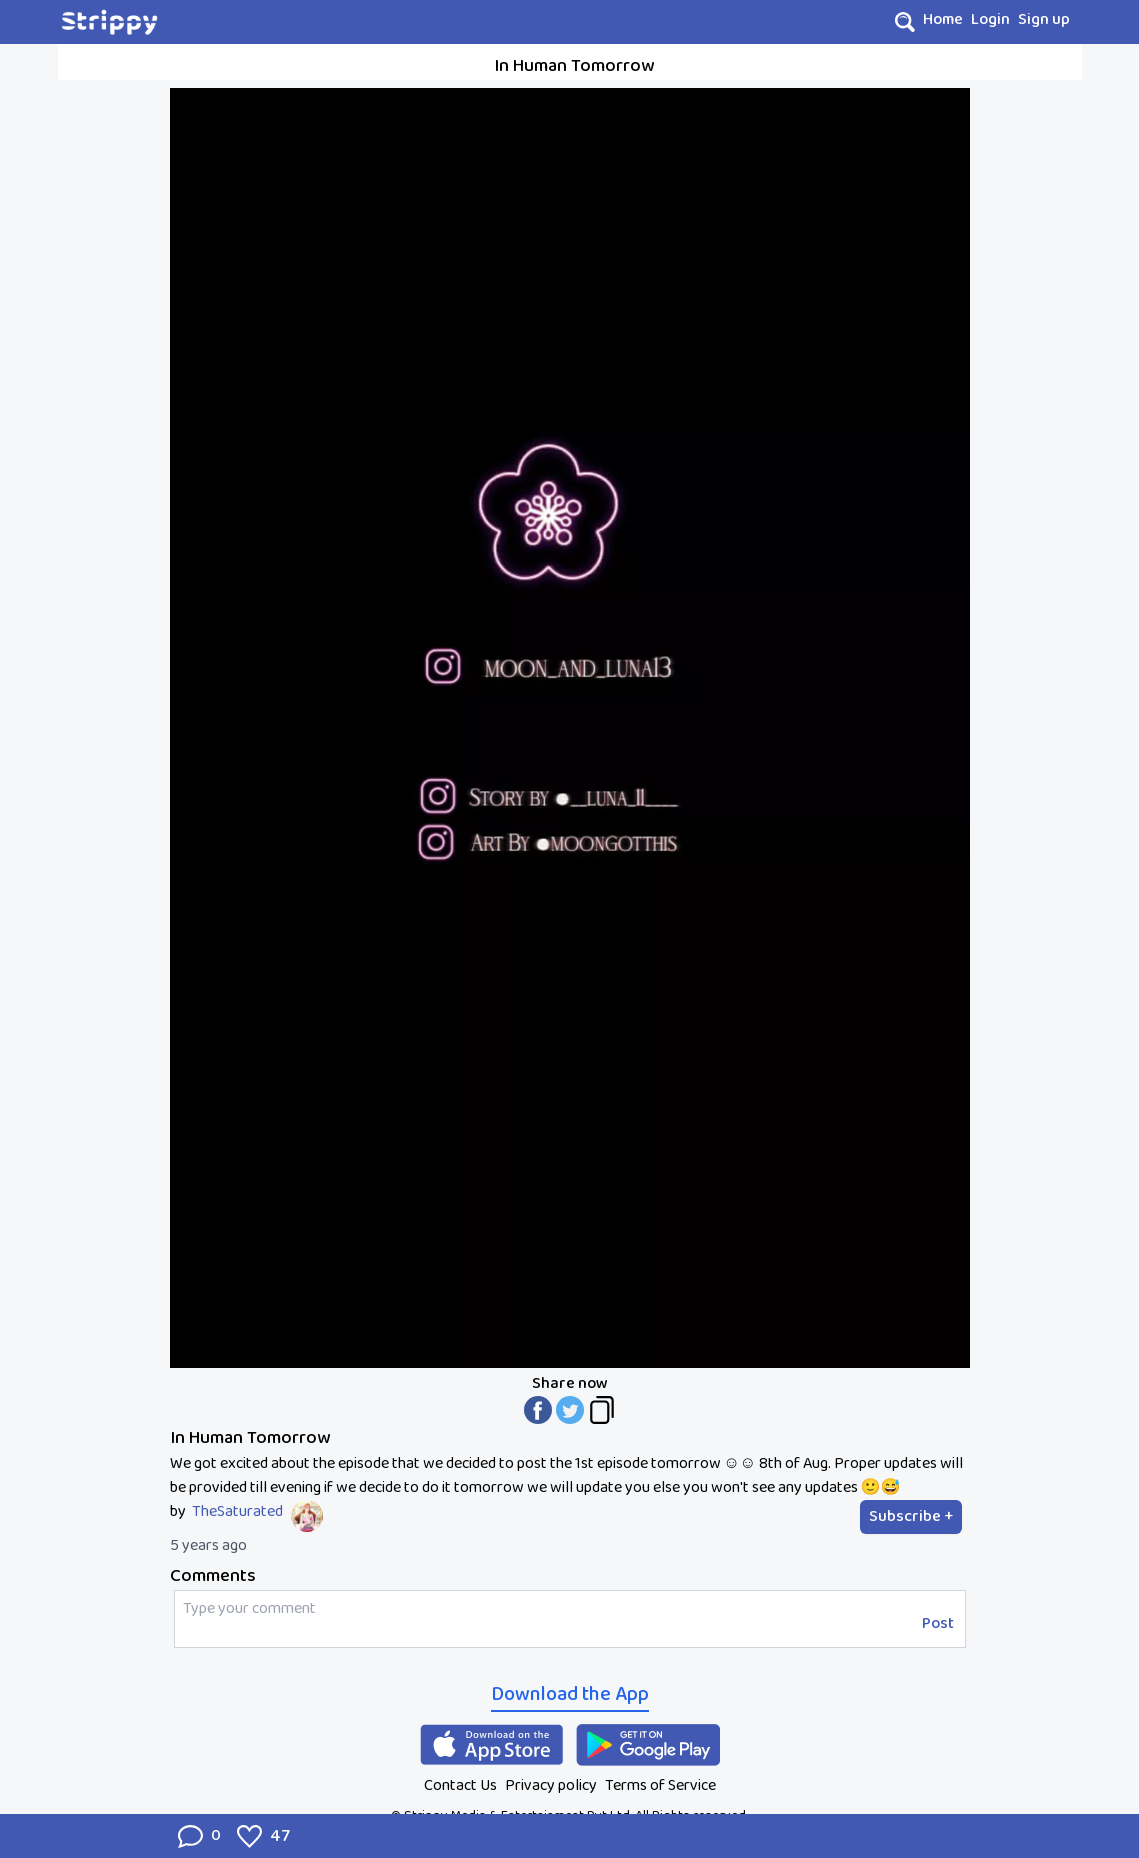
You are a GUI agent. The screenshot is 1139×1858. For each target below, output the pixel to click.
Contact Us (460, 1785)
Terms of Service (660, 1785)
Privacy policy (551, 1785)
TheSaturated (237, 1512)
